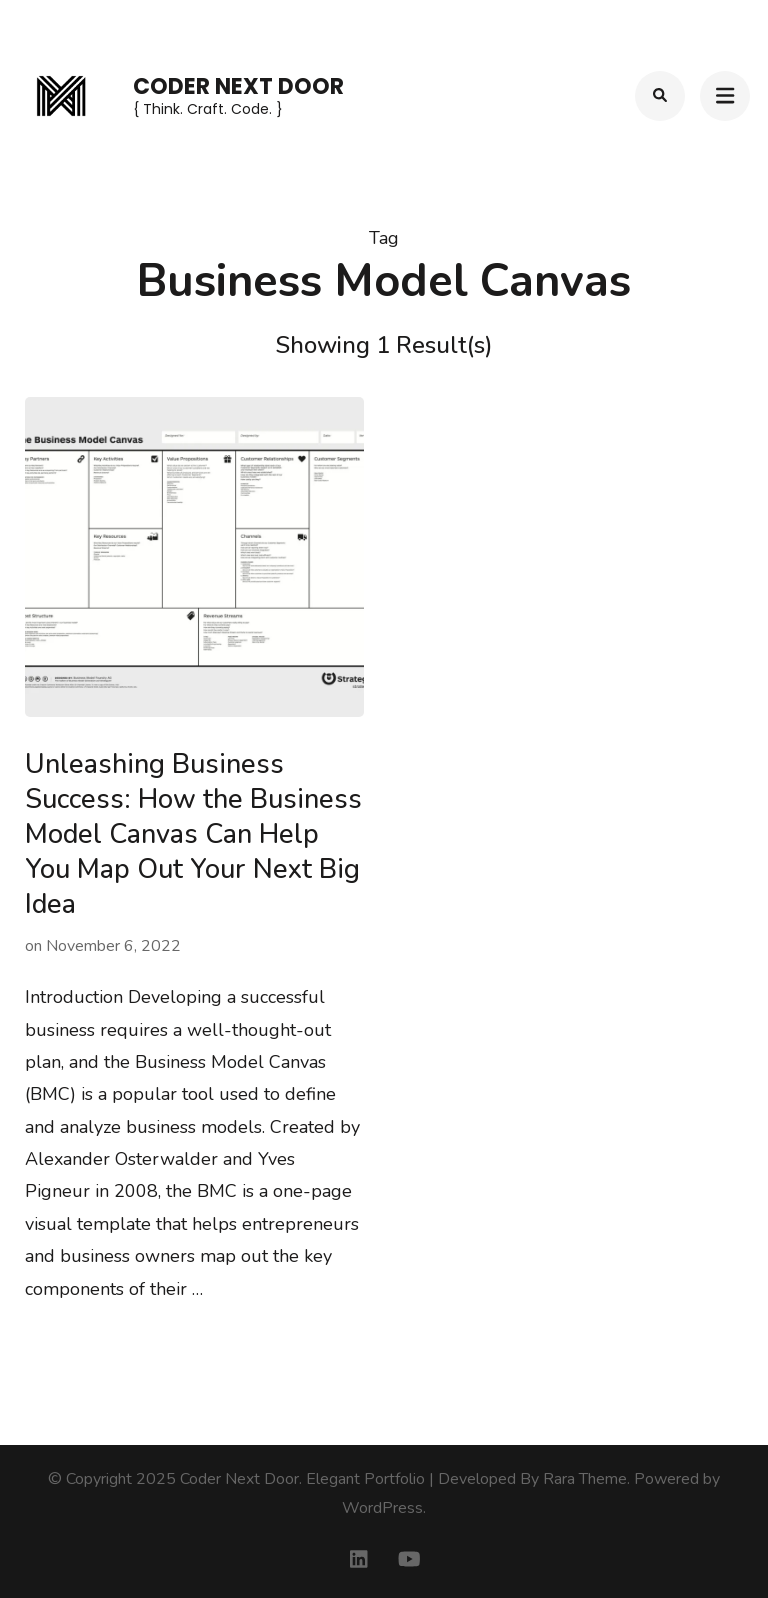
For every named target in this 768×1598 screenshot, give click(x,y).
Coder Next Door (238, 86)
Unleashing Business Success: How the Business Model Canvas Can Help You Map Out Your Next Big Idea (193, 834)
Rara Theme (585, 1479)
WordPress (382, 1508)
